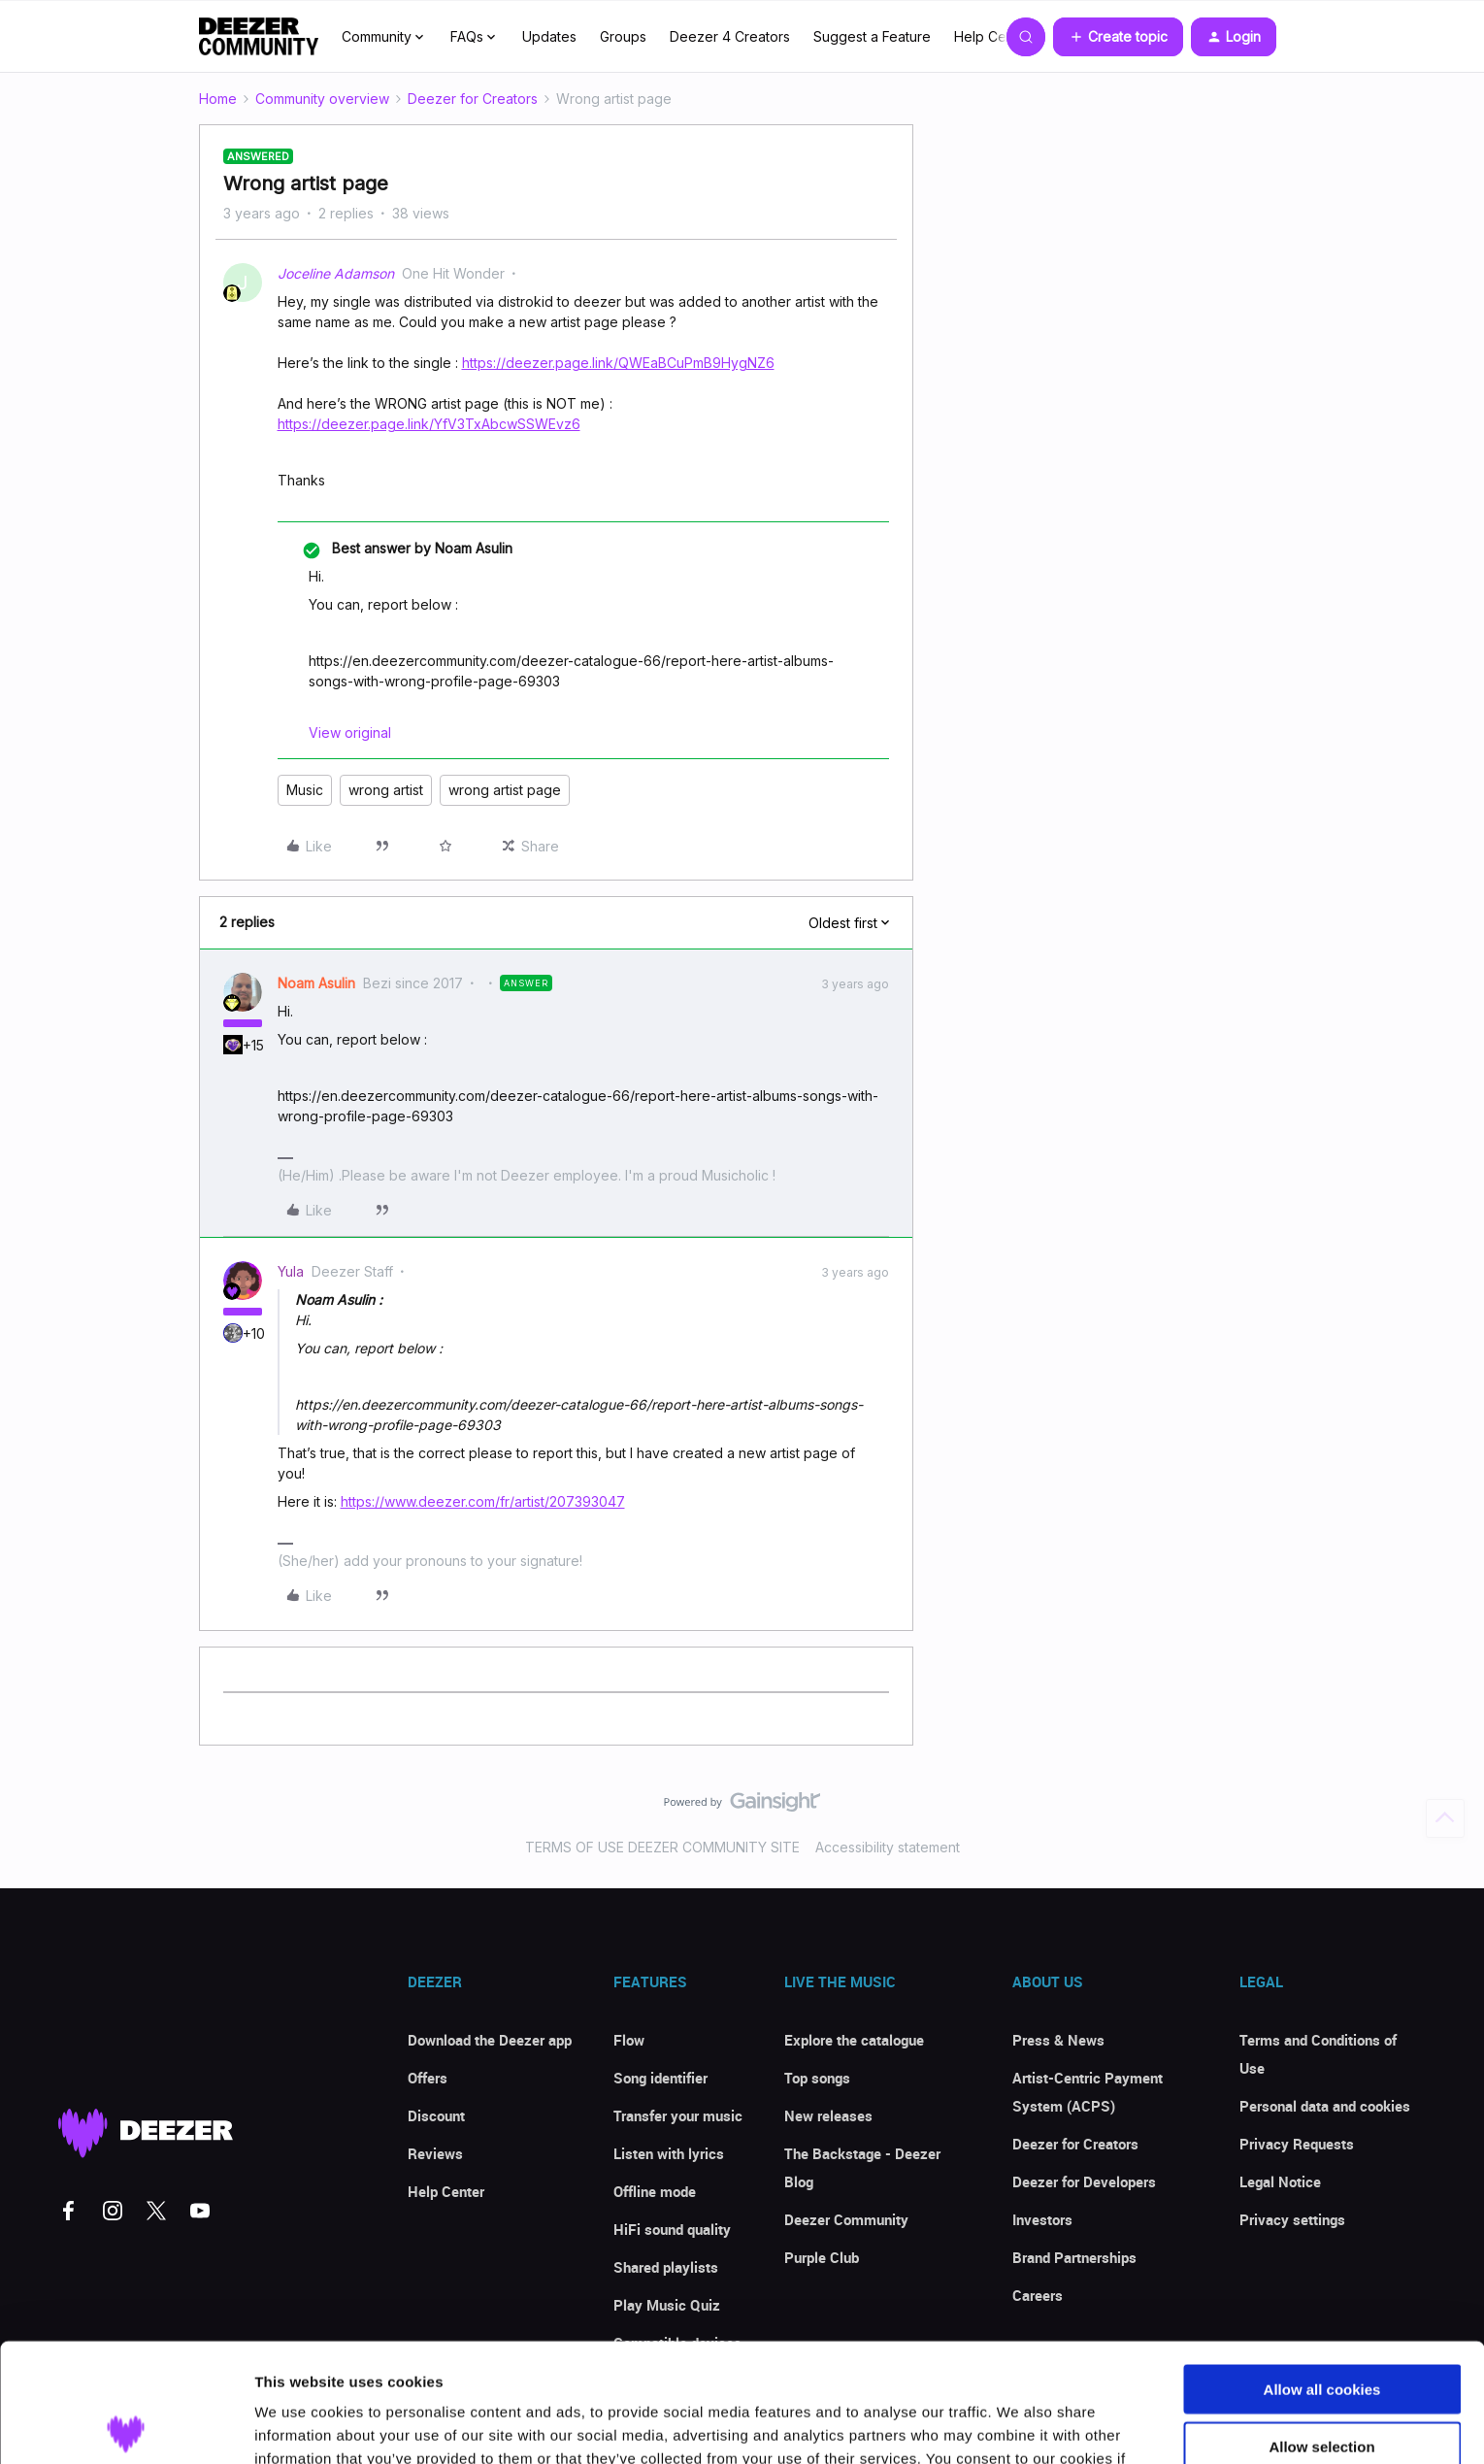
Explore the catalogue (854, 2039)
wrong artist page (504, 790)
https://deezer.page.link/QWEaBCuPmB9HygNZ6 (618, 362)
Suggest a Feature (872, 36)
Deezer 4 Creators (730, 36)
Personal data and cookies (1324, 2105)
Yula (291, 1271)
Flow (628, 2039)
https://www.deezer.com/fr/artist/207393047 (483, 1501)
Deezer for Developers (1084, 2181)
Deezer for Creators (473, 98)
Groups (623, 36)
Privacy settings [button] (1292, 2219)
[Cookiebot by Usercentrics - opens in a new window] (126, 2426)
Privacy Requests (1296, 2143)
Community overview (322, 98)
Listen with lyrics (668, 2153)
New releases (828, 2115)
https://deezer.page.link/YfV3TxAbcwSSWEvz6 (429, 424)
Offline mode (654, 2191)
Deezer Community (846, 2219)
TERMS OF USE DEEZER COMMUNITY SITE (662, 1847)
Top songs (817, 2077)
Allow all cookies (1322, 2270)
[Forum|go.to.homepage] (259, 36)
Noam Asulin (316, 983)
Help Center (993, 36)
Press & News (1058, 2039)
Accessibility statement (887, 1847)
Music (304, 790)
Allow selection (1321, 2327)
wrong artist (385, 790)
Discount (436, 2115)
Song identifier (660, 2077)
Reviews (435, 2153)
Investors (1042, 2219)
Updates (549, 36)
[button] (1118, 36)
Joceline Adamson (336, 273)
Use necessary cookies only (1322, 2384)
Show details (1018, 2425)
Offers (427, 2077)
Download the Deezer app (490, 2039)
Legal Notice (1280, 2181)
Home (218, 98)
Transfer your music (677, 2115)
